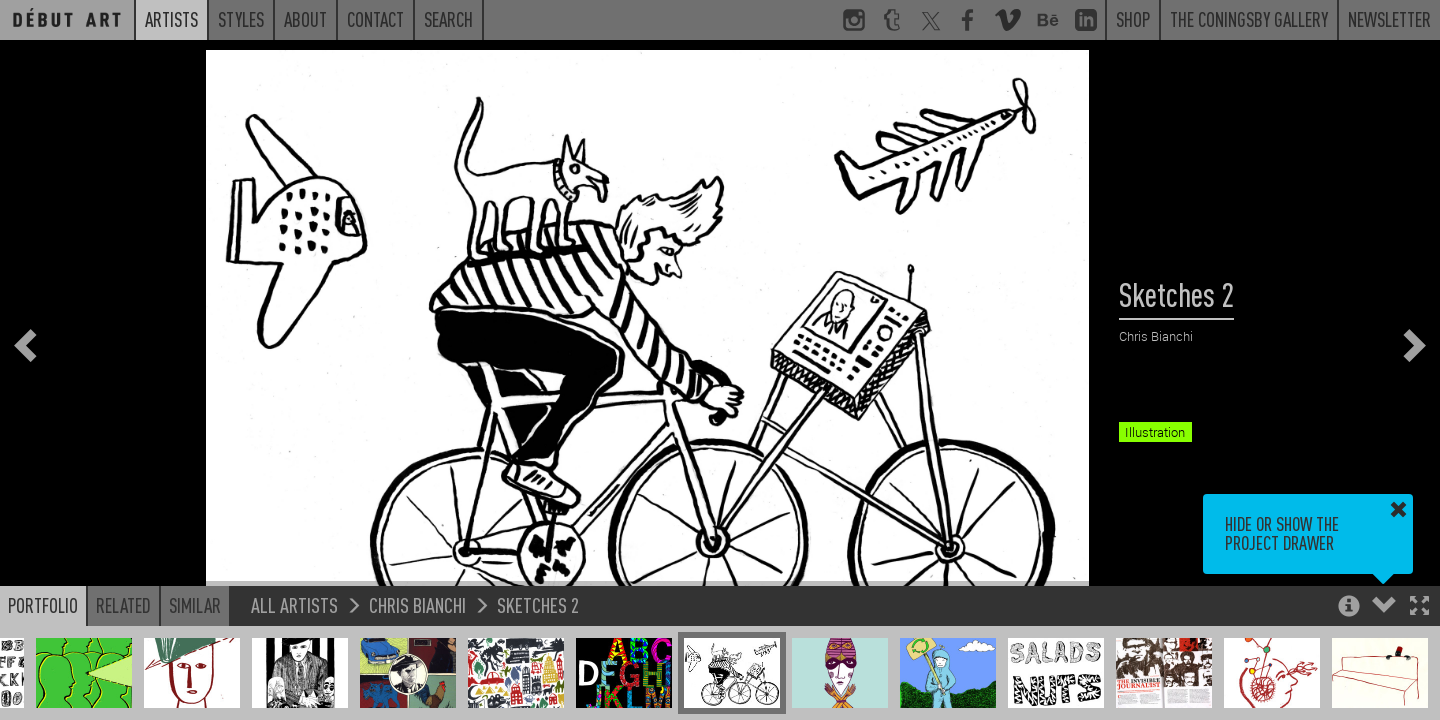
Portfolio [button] (43, 605)
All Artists (294, 604)
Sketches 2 (538, 604)
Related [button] (123, 605)
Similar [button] (195, 605)
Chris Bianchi (417, 604)
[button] (1419, 607)
